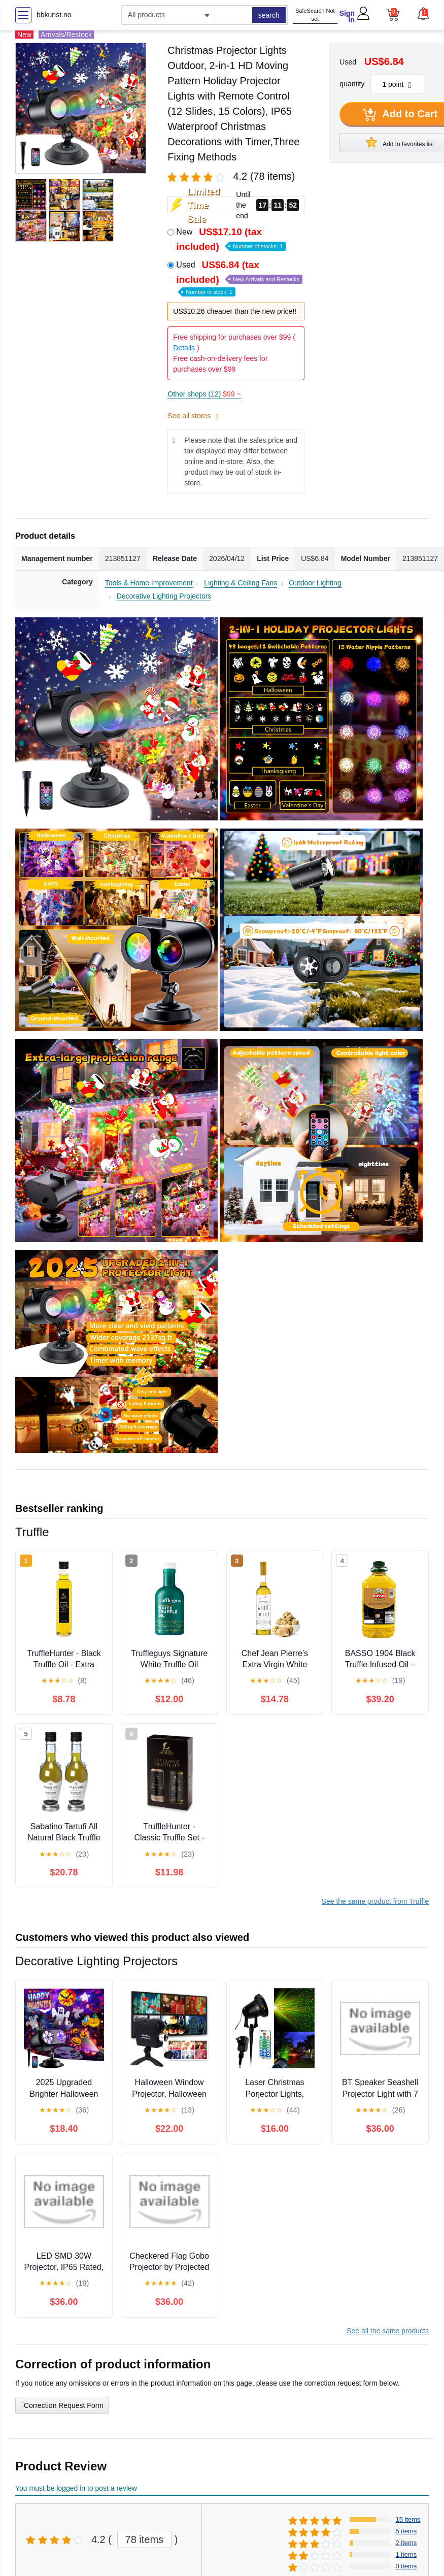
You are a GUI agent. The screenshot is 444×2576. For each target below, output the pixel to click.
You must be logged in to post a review (76, 2488)
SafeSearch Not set (315, 15)
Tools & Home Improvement (149, 583)
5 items (406, 2531)
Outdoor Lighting (315, 583)
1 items (406, 2554)
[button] (423, 13)
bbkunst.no (54, 15)
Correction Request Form (62, 2404)
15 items (407, 2519)
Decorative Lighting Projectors (164, 596)
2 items (406, 2543)
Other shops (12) (204, 394)
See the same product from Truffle (375, 1901)
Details (184, 348)
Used (239, 277)
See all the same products (388, 2331)
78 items (144, 2539)
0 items (406, 2566)
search (269, 15)
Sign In (347, 16)
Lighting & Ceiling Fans (240, 583)
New (231, 239)
